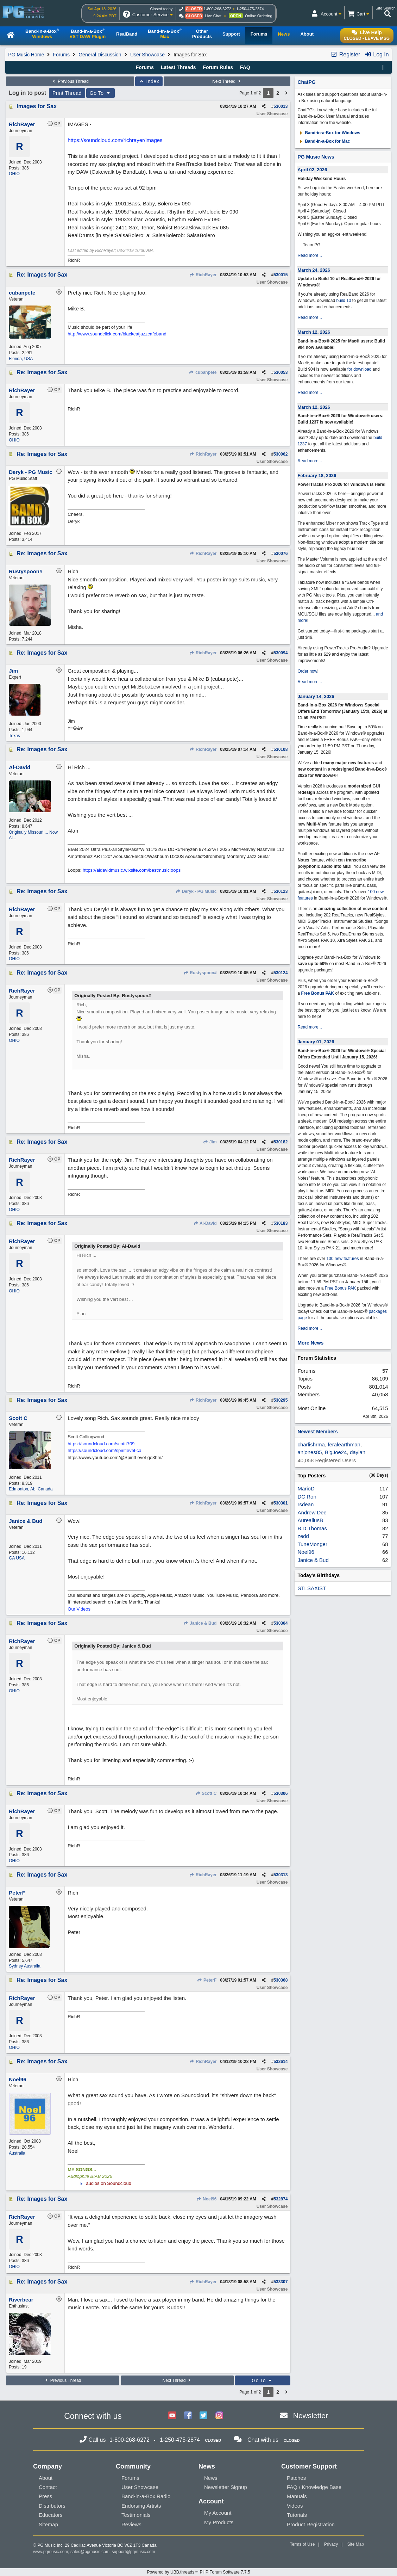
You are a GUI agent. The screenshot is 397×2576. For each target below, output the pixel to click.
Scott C (205, 1793)
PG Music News (315, 157)
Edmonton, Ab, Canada (30, 1489)
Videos (295, 2506)
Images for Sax (37, 106)
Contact (48, 2487)
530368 (280, 1980)
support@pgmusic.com (133, 2551)
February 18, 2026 (316, 475)
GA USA (17, 1558)
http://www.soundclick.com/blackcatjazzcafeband (117, 333)
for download (359, 369)
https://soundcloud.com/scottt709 (101, 1443)
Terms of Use (302, 2544)
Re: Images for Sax (42, 275)
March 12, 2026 (313, 332)
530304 (280, 1623)
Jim (210, 1141)
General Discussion (99, 54)
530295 (280, 1400)
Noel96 (206, 2199)
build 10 (343, 300)
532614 (280, 2061)
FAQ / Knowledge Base (314, 2487)
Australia (17, 2153)
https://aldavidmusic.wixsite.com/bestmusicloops (132, 870)
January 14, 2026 (315, 696)
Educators (51, 2515)
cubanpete (202, 372)
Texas (14, 735)
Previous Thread (70, 81)
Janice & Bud (199, 1623)
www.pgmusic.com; (51, 2551)
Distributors (52, 2506)
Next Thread (227, 81)
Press (45, 2496)
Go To (101, 93)
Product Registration (311, 2524)
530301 (280, 1503)
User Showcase (147, 54)
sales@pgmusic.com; (91, 2551)
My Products (218, 2522)
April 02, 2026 (312, 169)
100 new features (342, 1258)
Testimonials (136, 2515)
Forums (61, 54)
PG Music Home (26, 54)
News (211, 2478)
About (45, 2478)
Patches (296, 2478)
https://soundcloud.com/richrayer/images (115, 140)
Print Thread (67, 93)
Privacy (331, 2544)
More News (310, 1343)
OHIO (14, 173)
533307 (280, 2281)
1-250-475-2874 (250, 9)
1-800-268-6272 (217, 9)
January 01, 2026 (315, 1041)
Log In (377, 54)
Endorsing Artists (141, 2506)
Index (149, 81)
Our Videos (79, 1609)
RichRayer (203, 274)
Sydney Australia (24, 1966)
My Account (218, 2513)
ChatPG (306, 82)
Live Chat (213, 16)
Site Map (355, 2544)
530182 (280, 1141)
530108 (280, 749)
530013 (280, 106)
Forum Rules (218, 67)
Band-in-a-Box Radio (145, 2496)
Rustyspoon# (199, 972)
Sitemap (48, 2524)
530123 (280, 891)
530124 (280, 972)
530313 (280, 1874)
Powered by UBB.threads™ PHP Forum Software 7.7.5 (198, 2572)
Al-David (205, 1223)
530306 (280, 1793)
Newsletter (310, 2415)
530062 (280, 454)
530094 (280, 652)
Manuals (297, 2496)
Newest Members (317, 1431)
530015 (280, 274)
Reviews (131, 2524)
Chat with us (262, 2440)
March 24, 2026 (313, 270)
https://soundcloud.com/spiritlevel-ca (104, 1450)
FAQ (245, 67)
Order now (307, 671)
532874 (280, 2199)
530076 (280, 553)
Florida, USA (21, 358)
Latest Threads (178, 67)
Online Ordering (258, 16)
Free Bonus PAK (317, 993)
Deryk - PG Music (195, 891)
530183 (280, 1223)
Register (345, 54)
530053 (280, 372)
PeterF (207, 1980)
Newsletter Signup (225, 2487)
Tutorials (297, 2515)
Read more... (309, 255)
